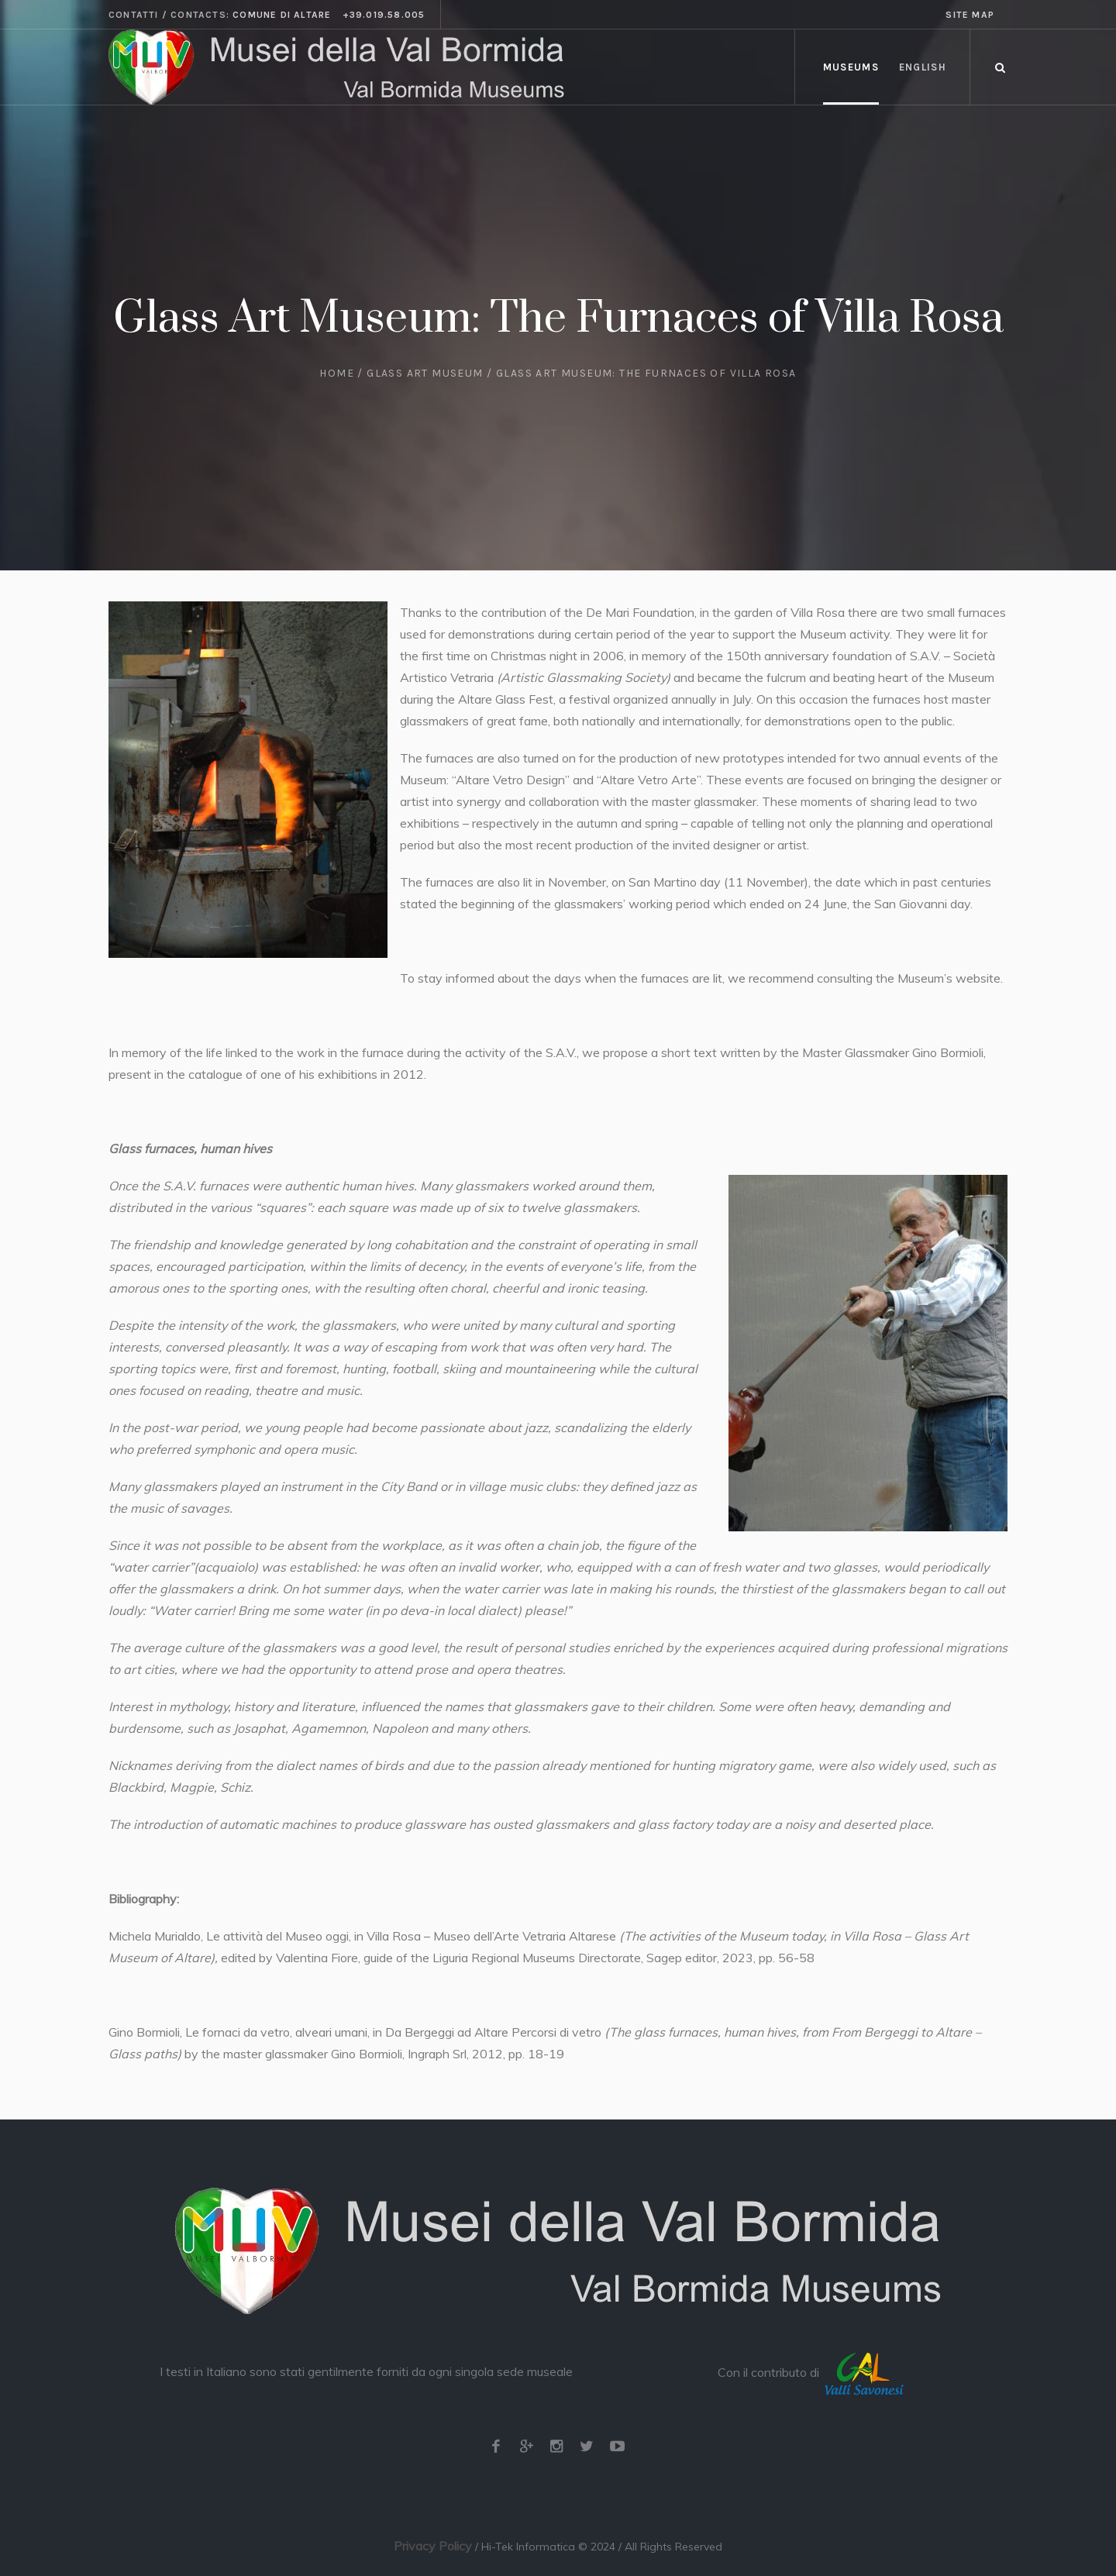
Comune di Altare (281, 14)
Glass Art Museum (425, 373)
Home (336, 373)
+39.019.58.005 (384, 14)
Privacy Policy (433, 2546)
